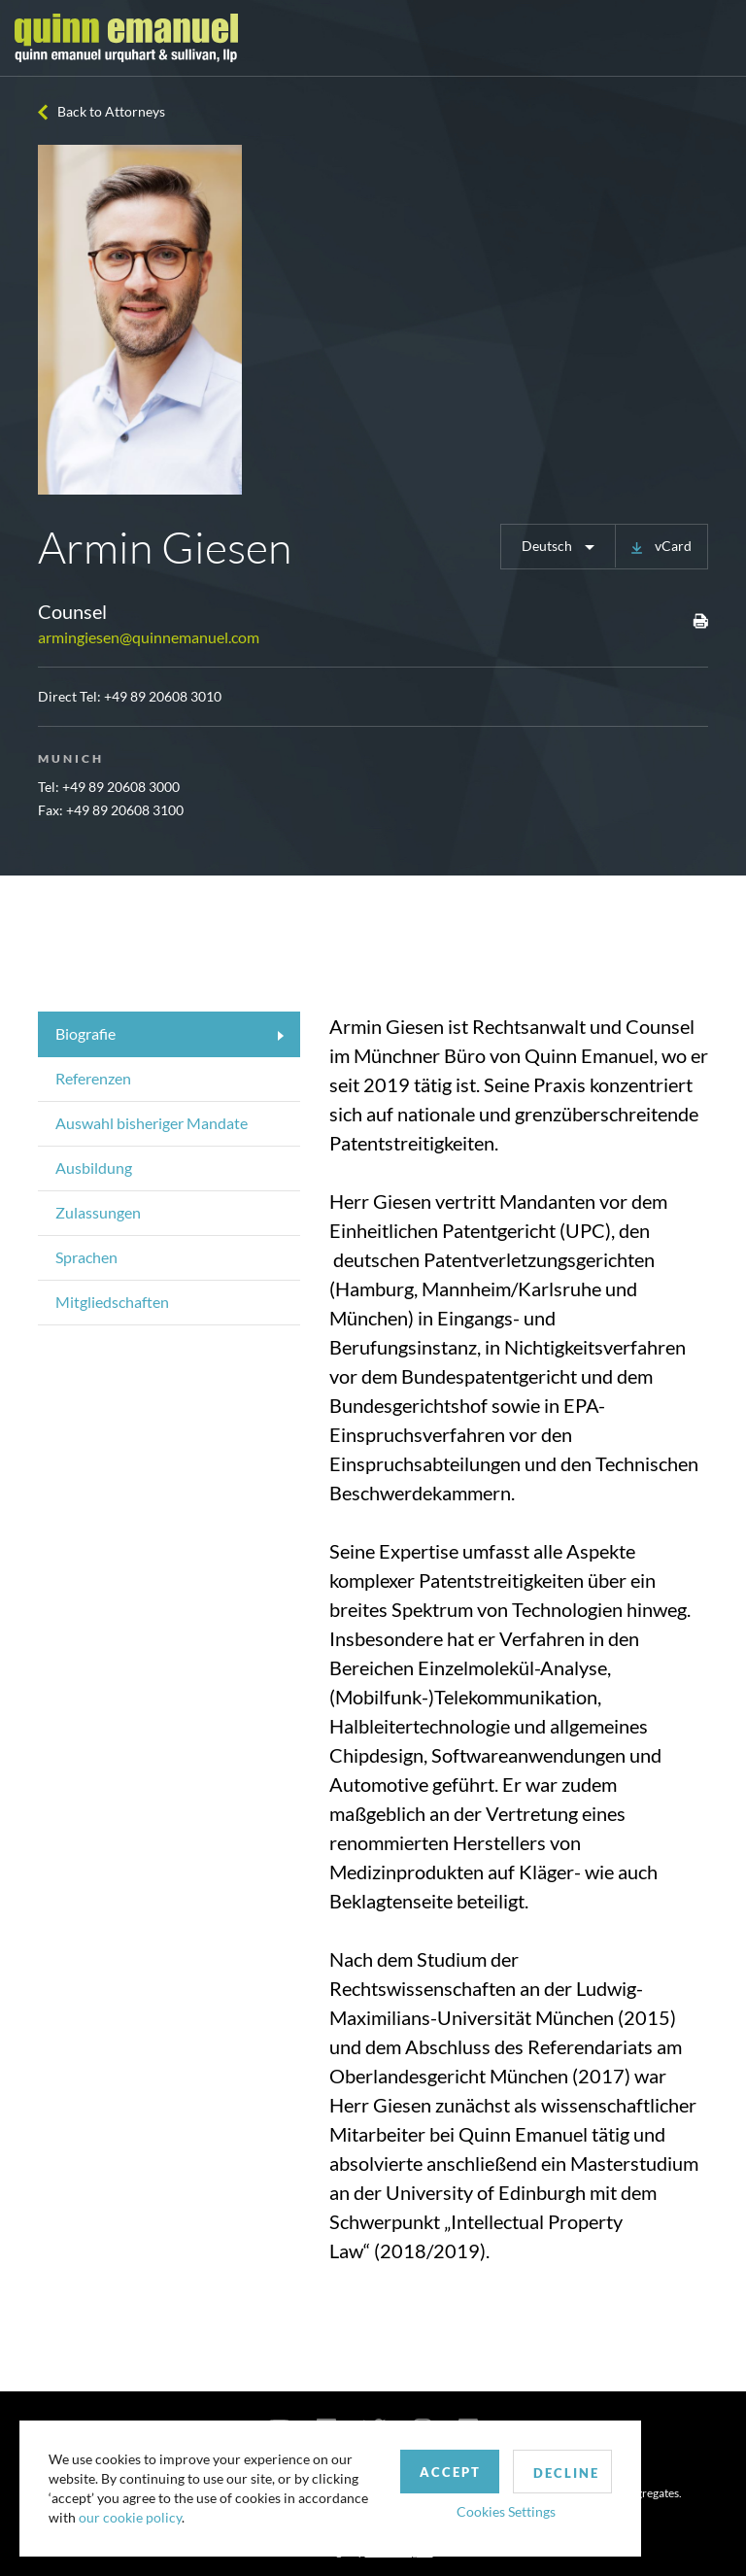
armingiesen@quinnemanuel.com (148, 637)
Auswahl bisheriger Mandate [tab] (151, 1123)
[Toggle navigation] (713, 37)
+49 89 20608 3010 (162, 696)
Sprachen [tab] (86, 1257)
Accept (450, 2472)
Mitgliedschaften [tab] (112, 1301)
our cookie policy (130, 2517)
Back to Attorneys (111, 111)
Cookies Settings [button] (506, 2511)
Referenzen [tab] (93, 1078)
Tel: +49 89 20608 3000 (109, 786)
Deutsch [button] (548, 545)
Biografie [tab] (85, 1033)
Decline (566, 2473)
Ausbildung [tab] (93, 1167)
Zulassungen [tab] (98, 1212)
